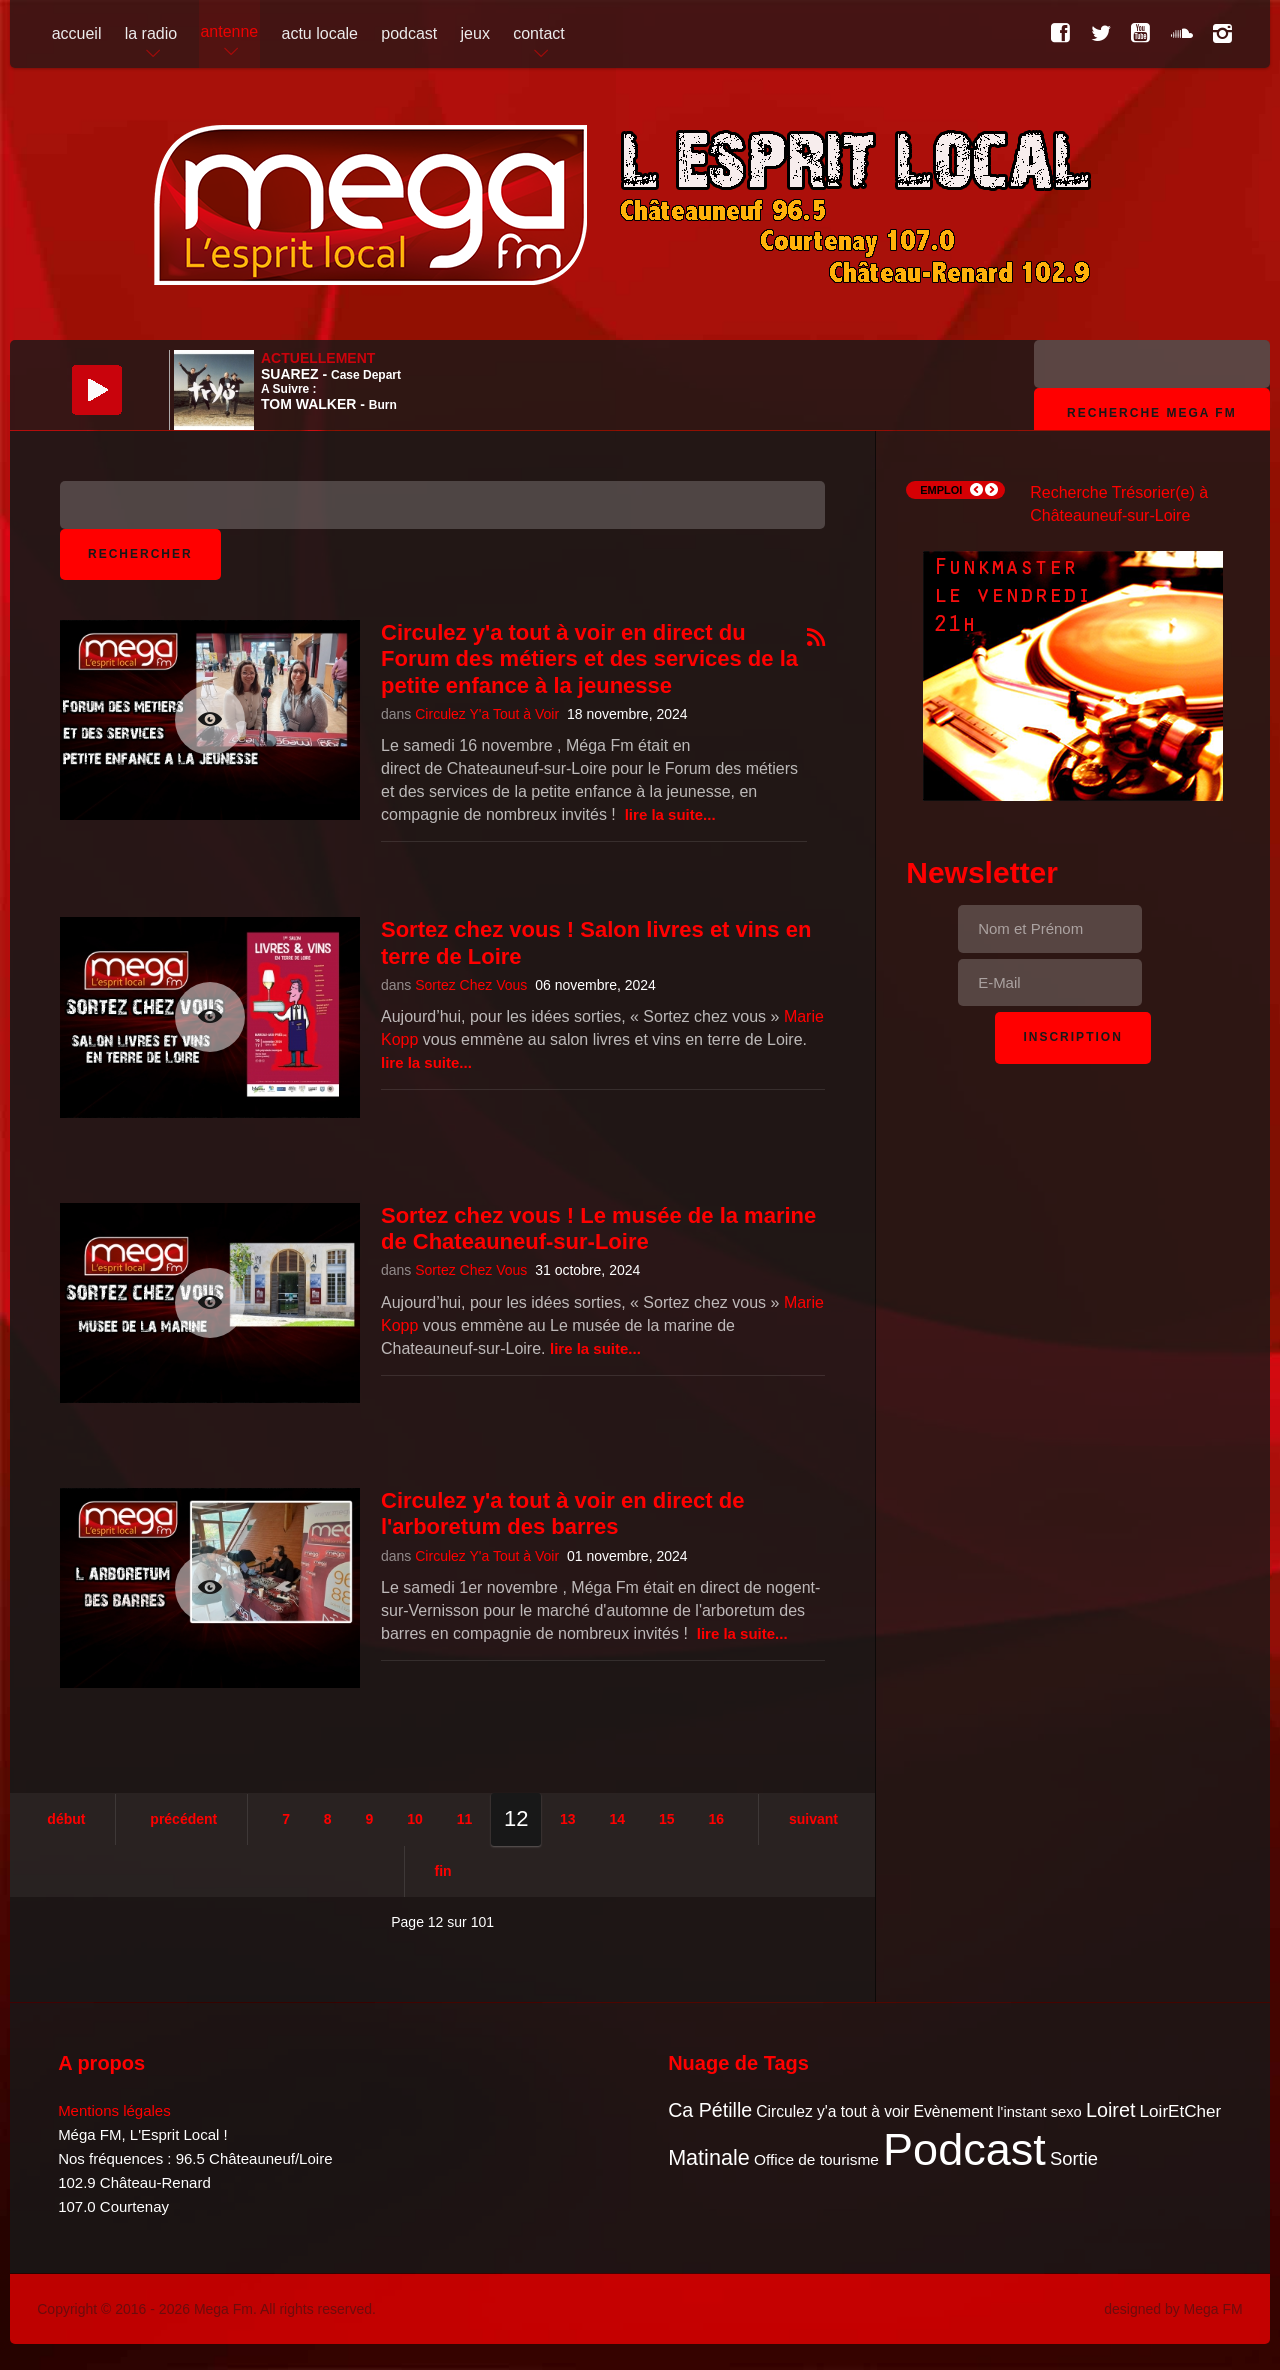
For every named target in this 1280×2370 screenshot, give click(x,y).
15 (667, 1819)
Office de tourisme (816, 2159)
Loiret (1110, 2110)
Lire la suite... (670, 814)
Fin (443, 1871)
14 (618, 1819)
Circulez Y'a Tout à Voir (487, 714)
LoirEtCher (1181, 2111)
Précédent (183, 1819)
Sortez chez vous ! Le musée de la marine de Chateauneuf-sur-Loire (598, 1228)
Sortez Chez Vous (471, 985)
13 (568, 1819)
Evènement (953, 2111)
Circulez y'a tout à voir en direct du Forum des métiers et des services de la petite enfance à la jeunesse (589, 659)
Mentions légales (114, 2110)
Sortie (1074, 2158)
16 (716, 1819)
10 (415, 1819)
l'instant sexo (1039, 2112)
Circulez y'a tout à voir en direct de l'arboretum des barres (562, 1513)
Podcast (964, 2149)
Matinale (709, 2157)
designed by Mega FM (1173, 2309)
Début (66, 1819)
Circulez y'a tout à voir (832, 2111)
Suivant (813, 1819)
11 (465, 1819)
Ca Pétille (710, 2110)
